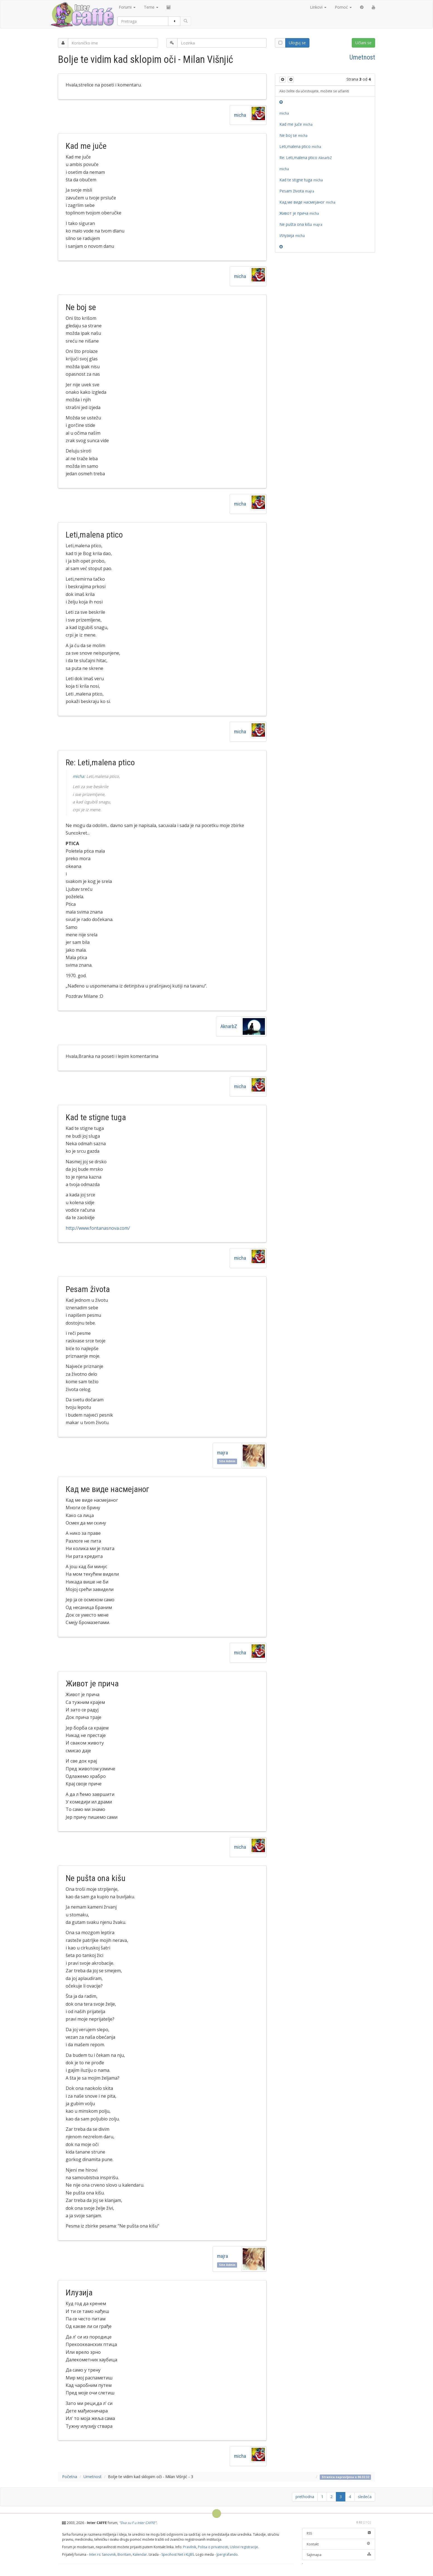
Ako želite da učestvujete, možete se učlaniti (314, 91)
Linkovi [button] (318, 7)
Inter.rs (94, 2554)
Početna (69, 2476)
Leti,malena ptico (300, 146)
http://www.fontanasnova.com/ (98, 1228)
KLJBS (190, 2554)
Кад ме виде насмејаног (307, 202)
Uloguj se (297, 42)
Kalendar (140, 2554)
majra (223, 1453)
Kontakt (339, 2544)
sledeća (365, 2496)
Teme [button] (151, 7)
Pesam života (297, 191)
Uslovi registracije (244, 2547)
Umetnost (362, 57)
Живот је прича (299, 213)
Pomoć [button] (343, 7)
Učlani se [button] (363, 42)
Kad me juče (296, 124)
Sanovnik (109, 2554)
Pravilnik (189, 2547)
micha (240, 115)
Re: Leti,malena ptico (305, 157)
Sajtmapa (339, 2554)
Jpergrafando (227, 2554)
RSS (339, 2533)
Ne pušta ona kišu (301, 224)
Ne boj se (293, 135)
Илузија (292, 235)
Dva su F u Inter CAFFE (137, 2522)
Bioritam (124, 2554)
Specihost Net (172, 2554)
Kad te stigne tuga (301, 179)
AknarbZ (228, 1026)
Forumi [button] (127, 7)
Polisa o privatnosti (213, 2547)
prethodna (305, 2496)
